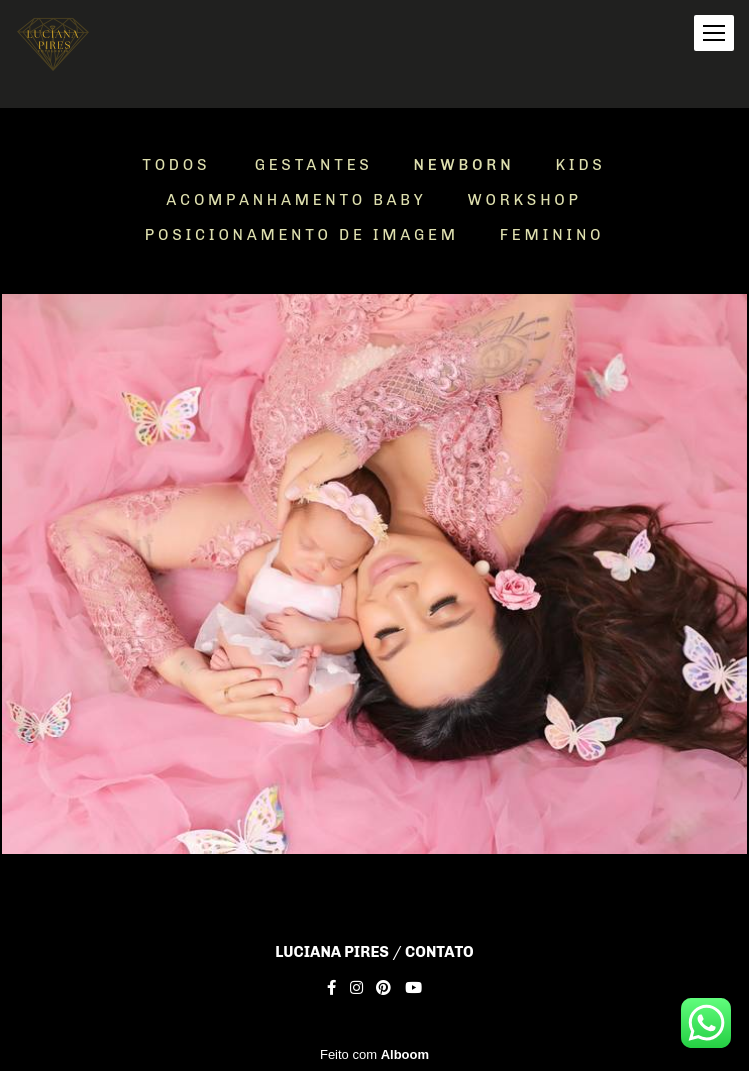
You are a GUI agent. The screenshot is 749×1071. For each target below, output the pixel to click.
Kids (580, 165)
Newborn (464, 165)
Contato (439, 952)
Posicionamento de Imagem (302, 235)
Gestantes (314, 165)
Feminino (552, 235)
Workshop (525, 200)
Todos (176, 165)
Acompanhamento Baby (296, 200)
